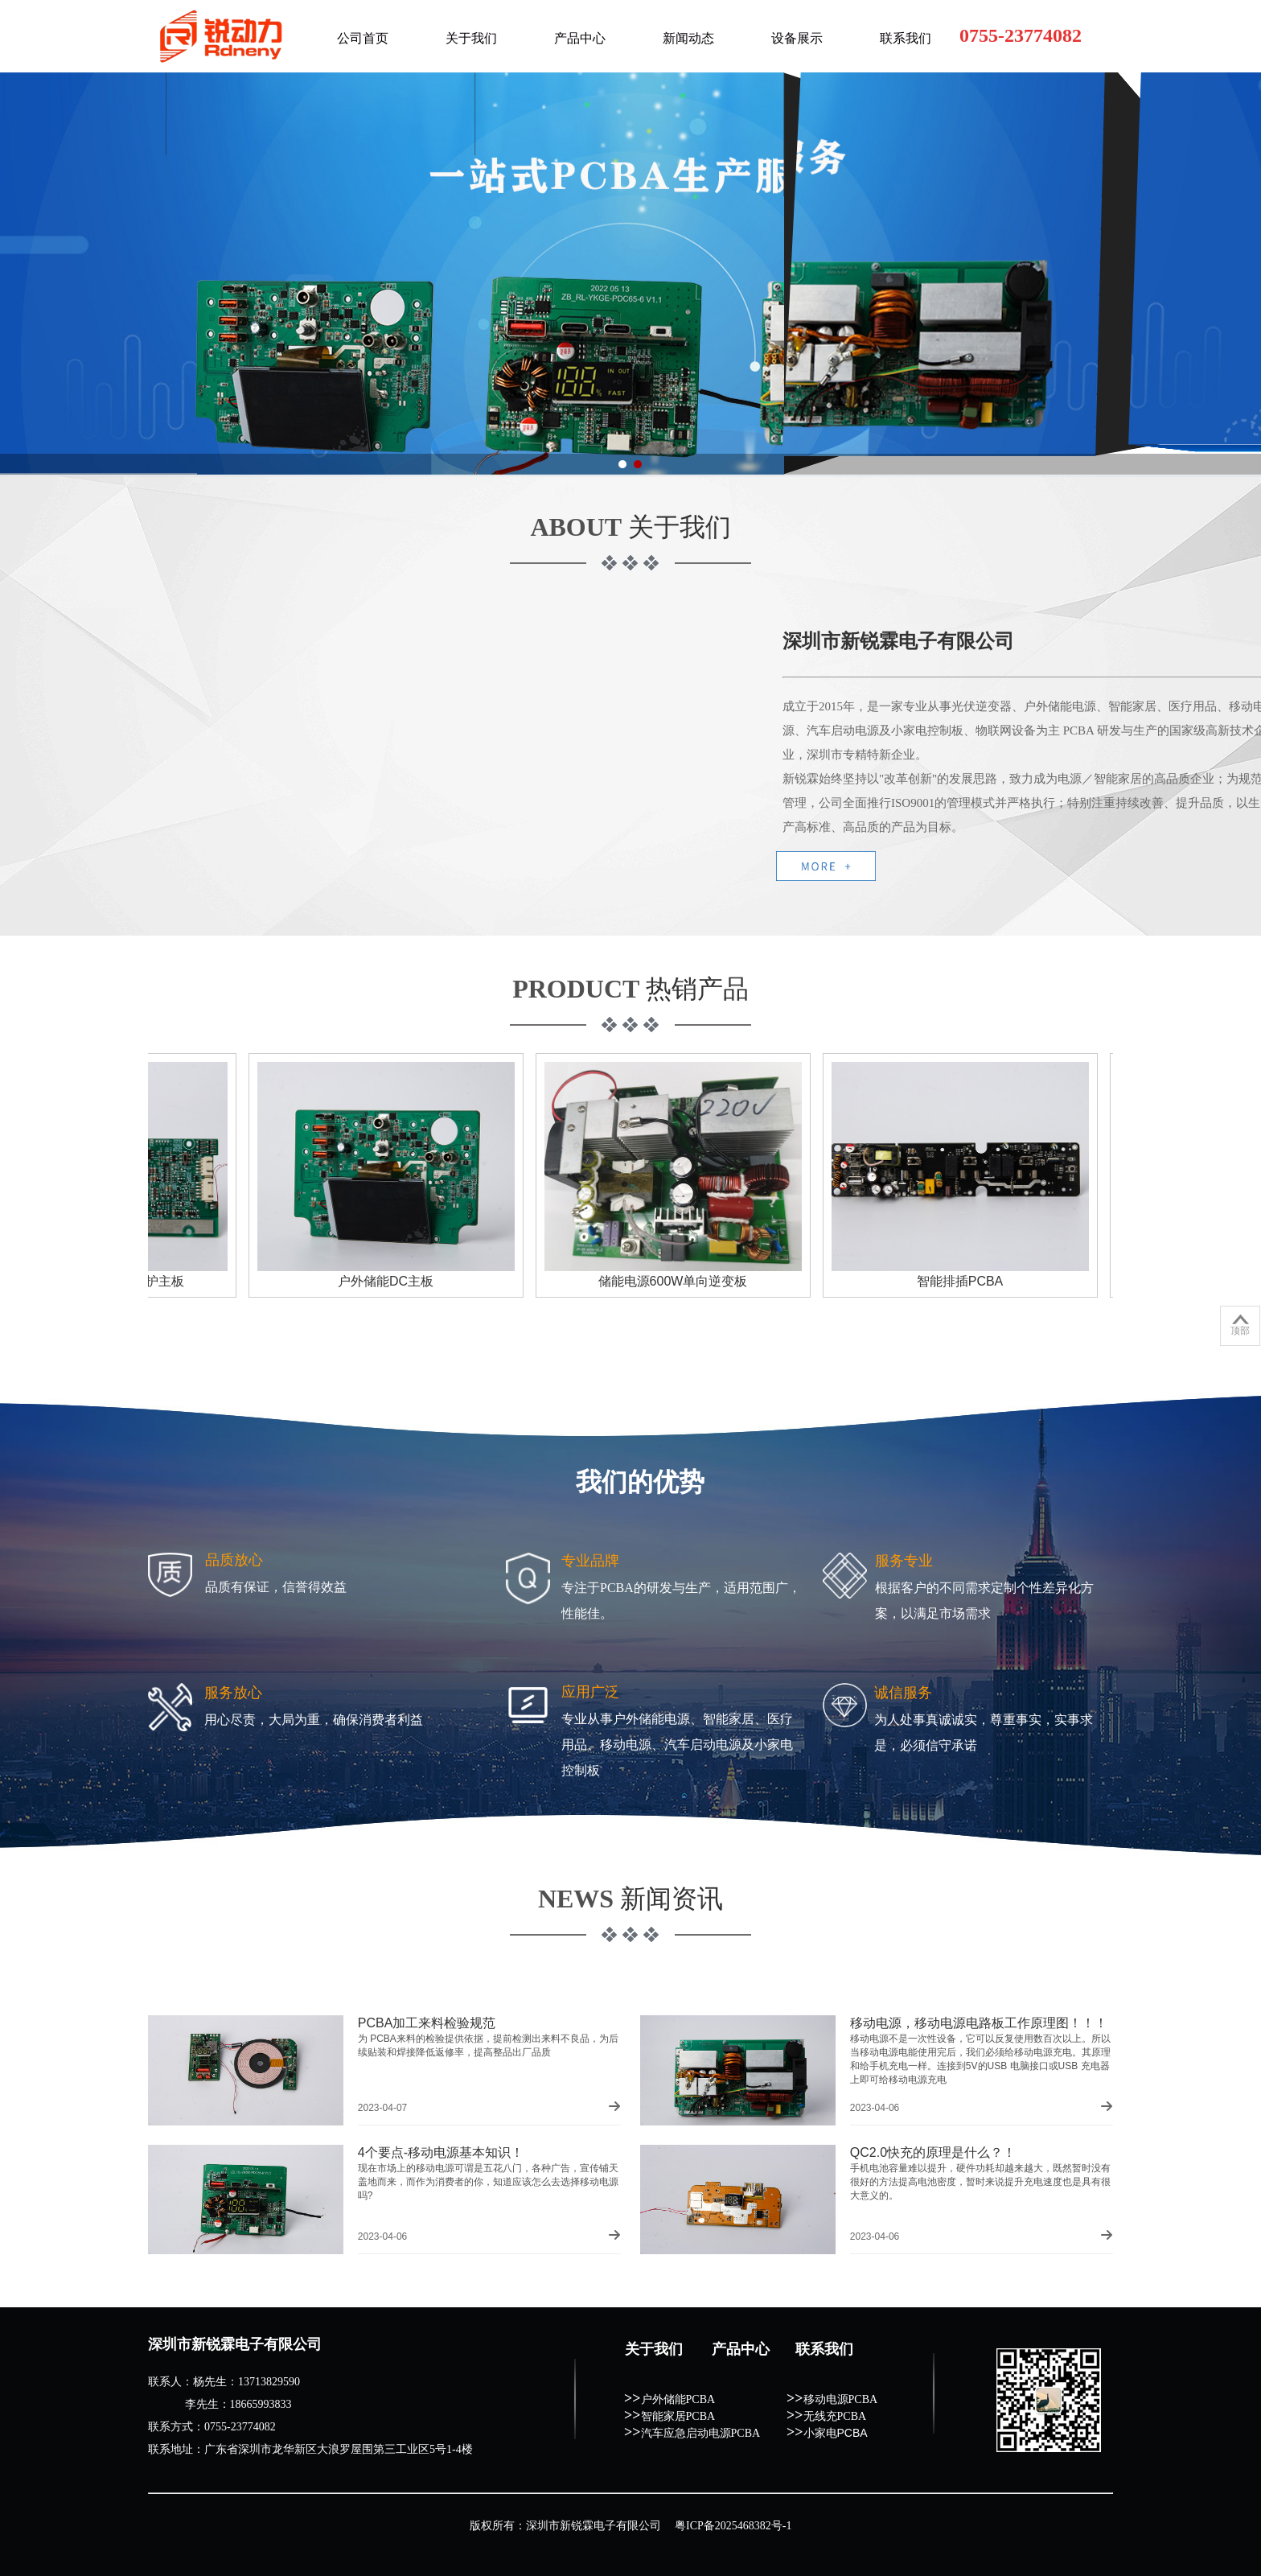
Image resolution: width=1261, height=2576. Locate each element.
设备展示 (797, 38)
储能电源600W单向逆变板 (680, 1281)
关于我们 (471, 38)
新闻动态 (688, 38)
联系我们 (905, 38)
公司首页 (362, 38)
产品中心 (580, 38)
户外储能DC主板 (393, 1281)
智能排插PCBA (967, 1281)
